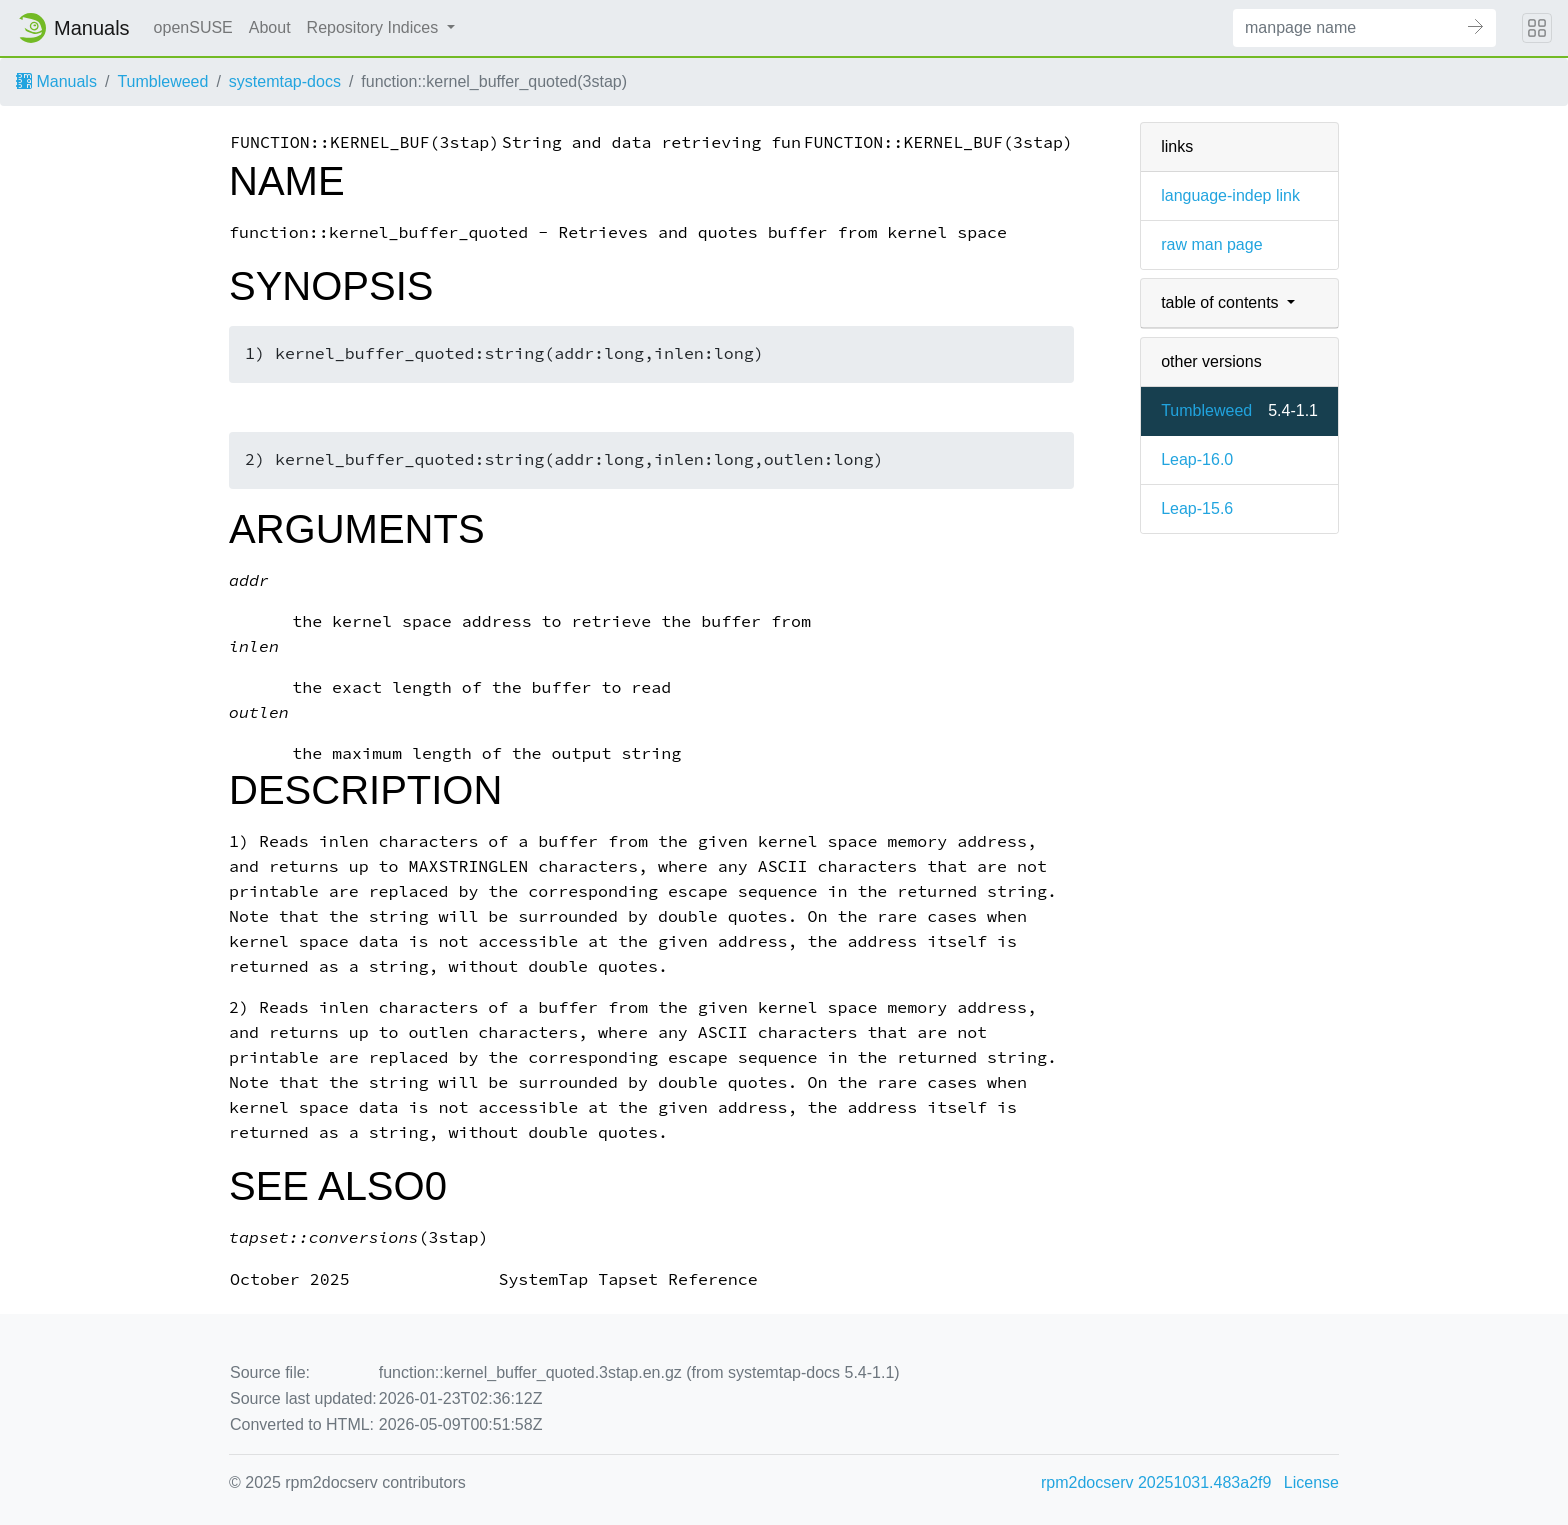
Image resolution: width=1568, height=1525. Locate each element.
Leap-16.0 (1197, 459)
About (270, 27)
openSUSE (193, 27)
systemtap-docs (285, 81)
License (1311, 1482)
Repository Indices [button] (375, 27)
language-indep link (1230, 195)
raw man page (1211, 244)
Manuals (56, 81)
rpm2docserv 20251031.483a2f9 (1156, 1482)
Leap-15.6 (1197, 508)
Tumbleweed (162, 81)
